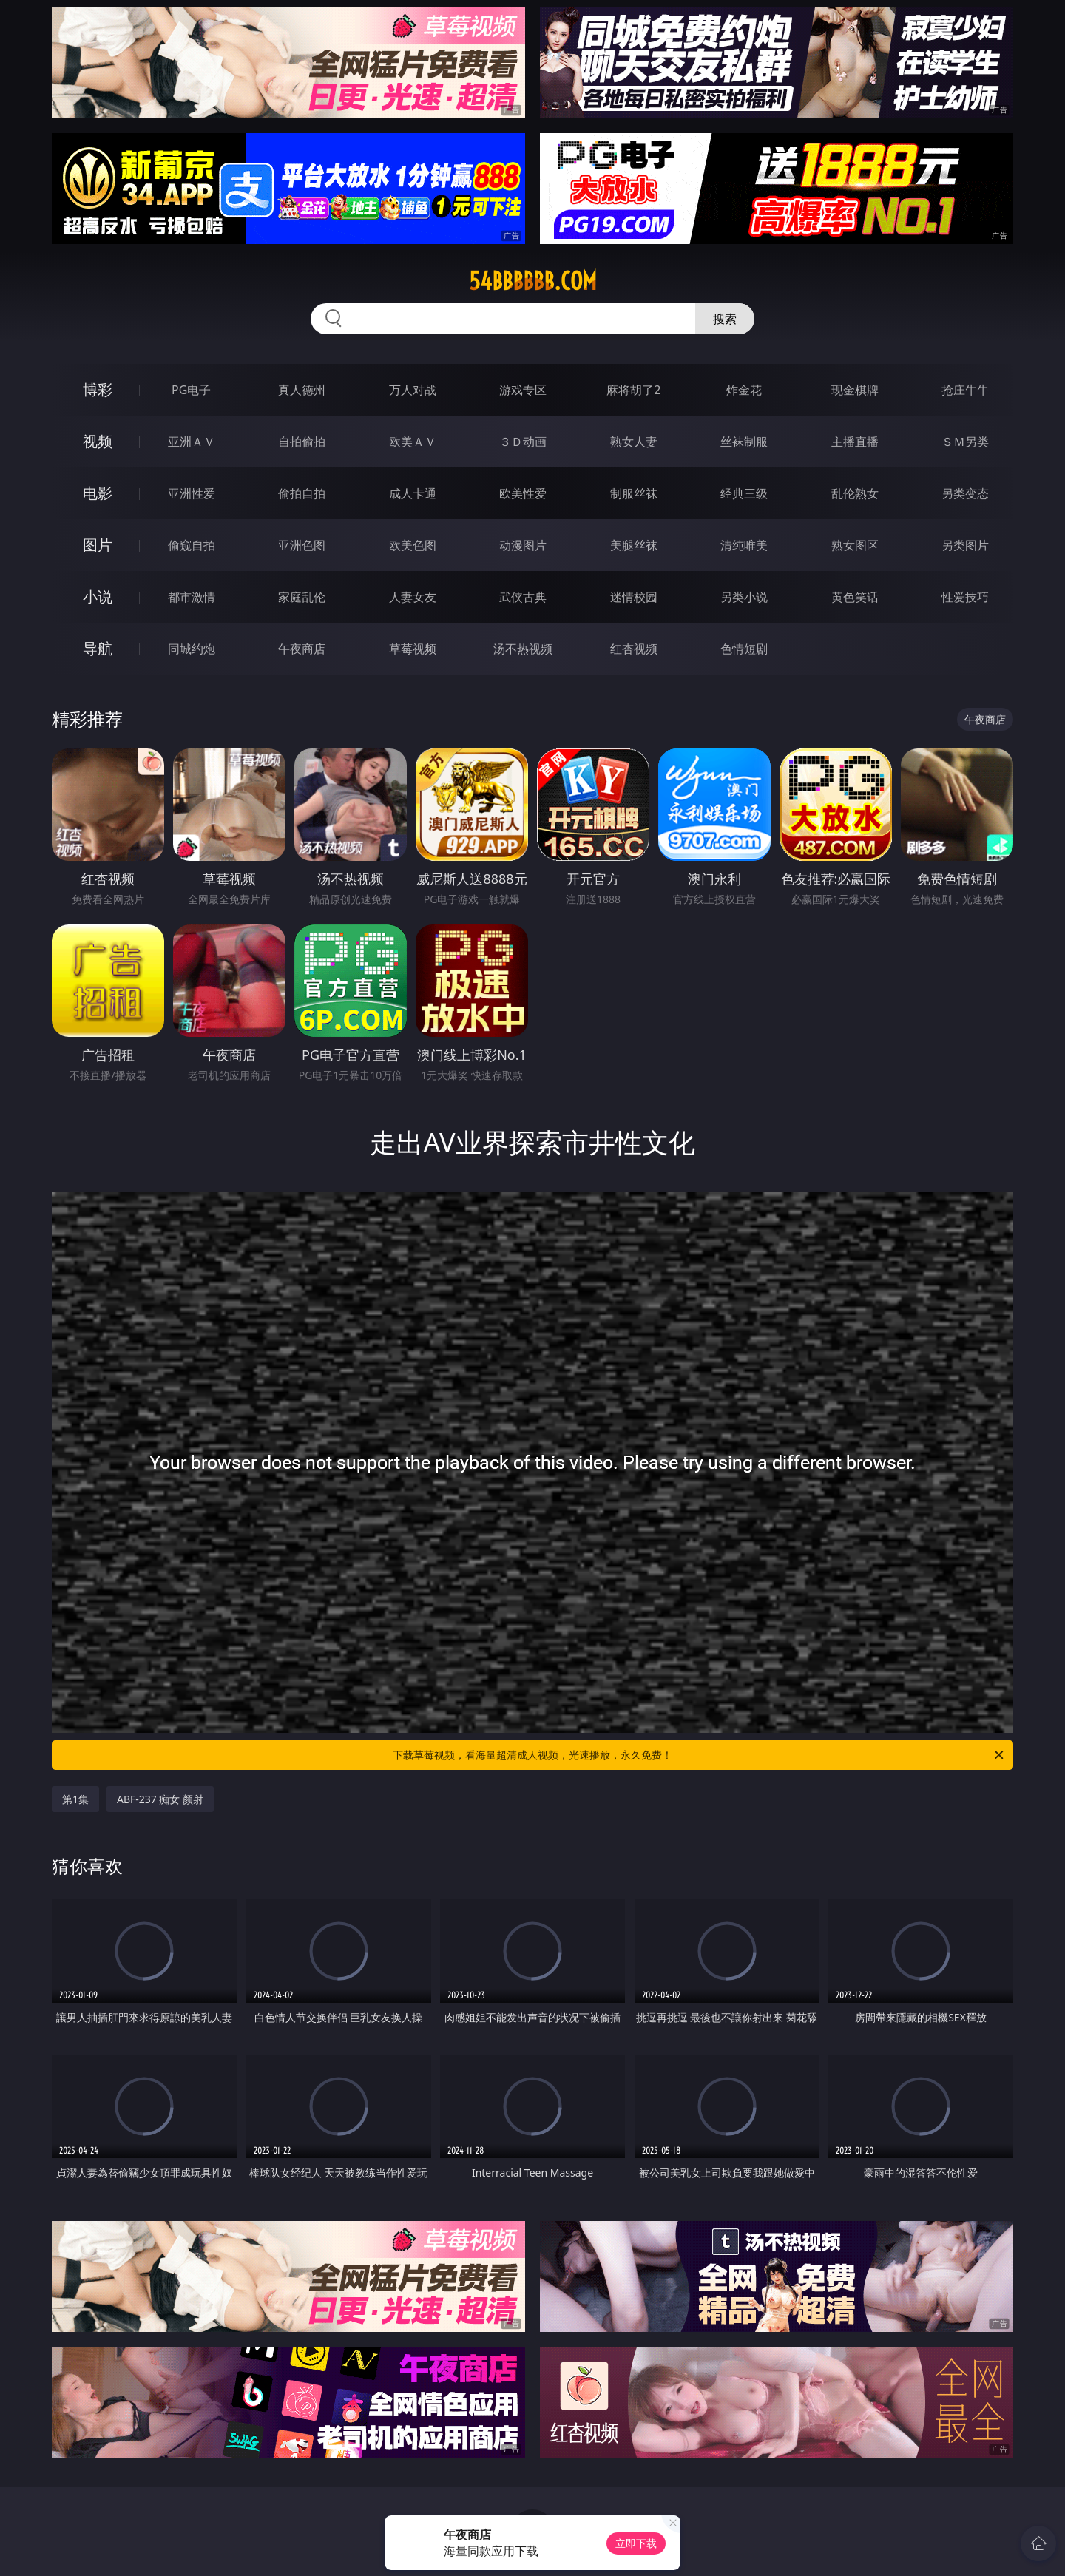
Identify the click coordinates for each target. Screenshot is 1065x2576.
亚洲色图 (301, 545)
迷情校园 (633, 597)
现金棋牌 (855, 390)
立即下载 (636, 2543)
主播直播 (855, 441)
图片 (97, 545)
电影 (97, 493)
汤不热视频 (522, 648)
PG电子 (191, 390)
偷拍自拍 (301, 493)
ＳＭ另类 (965, 441)
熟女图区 (855, 545)
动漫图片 (523, 545)
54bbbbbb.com (533, 281)
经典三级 (744, 493)
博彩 (97, 389)
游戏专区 (523, 390)
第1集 (75, 1799)
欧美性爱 (523, 493)
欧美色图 (412, 545)
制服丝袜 (633, 493)
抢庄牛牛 (965, 390)
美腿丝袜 (633, 545)
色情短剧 (744, 648)
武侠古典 (523, 597)
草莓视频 (412, 648)
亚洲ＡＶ (191, 441)
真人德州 (301, 390)
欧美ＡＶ (412, 441)
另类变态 (965, 493)
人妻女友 (412, 597)
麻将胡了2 (633, 390)
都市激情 (191, 597)
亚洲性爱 (191, 493)
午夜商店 (301, 648)
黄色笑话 (855, 597)
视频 (97, 441)
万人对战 (412, 390)
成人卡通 (412, 493)
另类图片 (965, 545)
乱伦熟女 (855, 493)
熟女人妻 (633, 441)
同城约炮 (191, 648)
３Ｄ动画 (523, 441)
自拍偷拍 (301, 441)
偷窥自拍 (191, 545)
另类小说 (744, 597)
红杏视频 (633, 648)
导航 (97, 648)
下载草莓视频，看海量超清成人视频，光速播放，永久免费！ (699, 1755)
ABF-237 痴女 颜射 (160, 1799)
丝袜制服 (744, 441)
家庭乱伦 (301, 597)
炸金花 (744, 390)
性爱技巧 (965, 597)
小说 (97, 596)
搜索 (725, 319)
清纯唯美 (744, 545)
